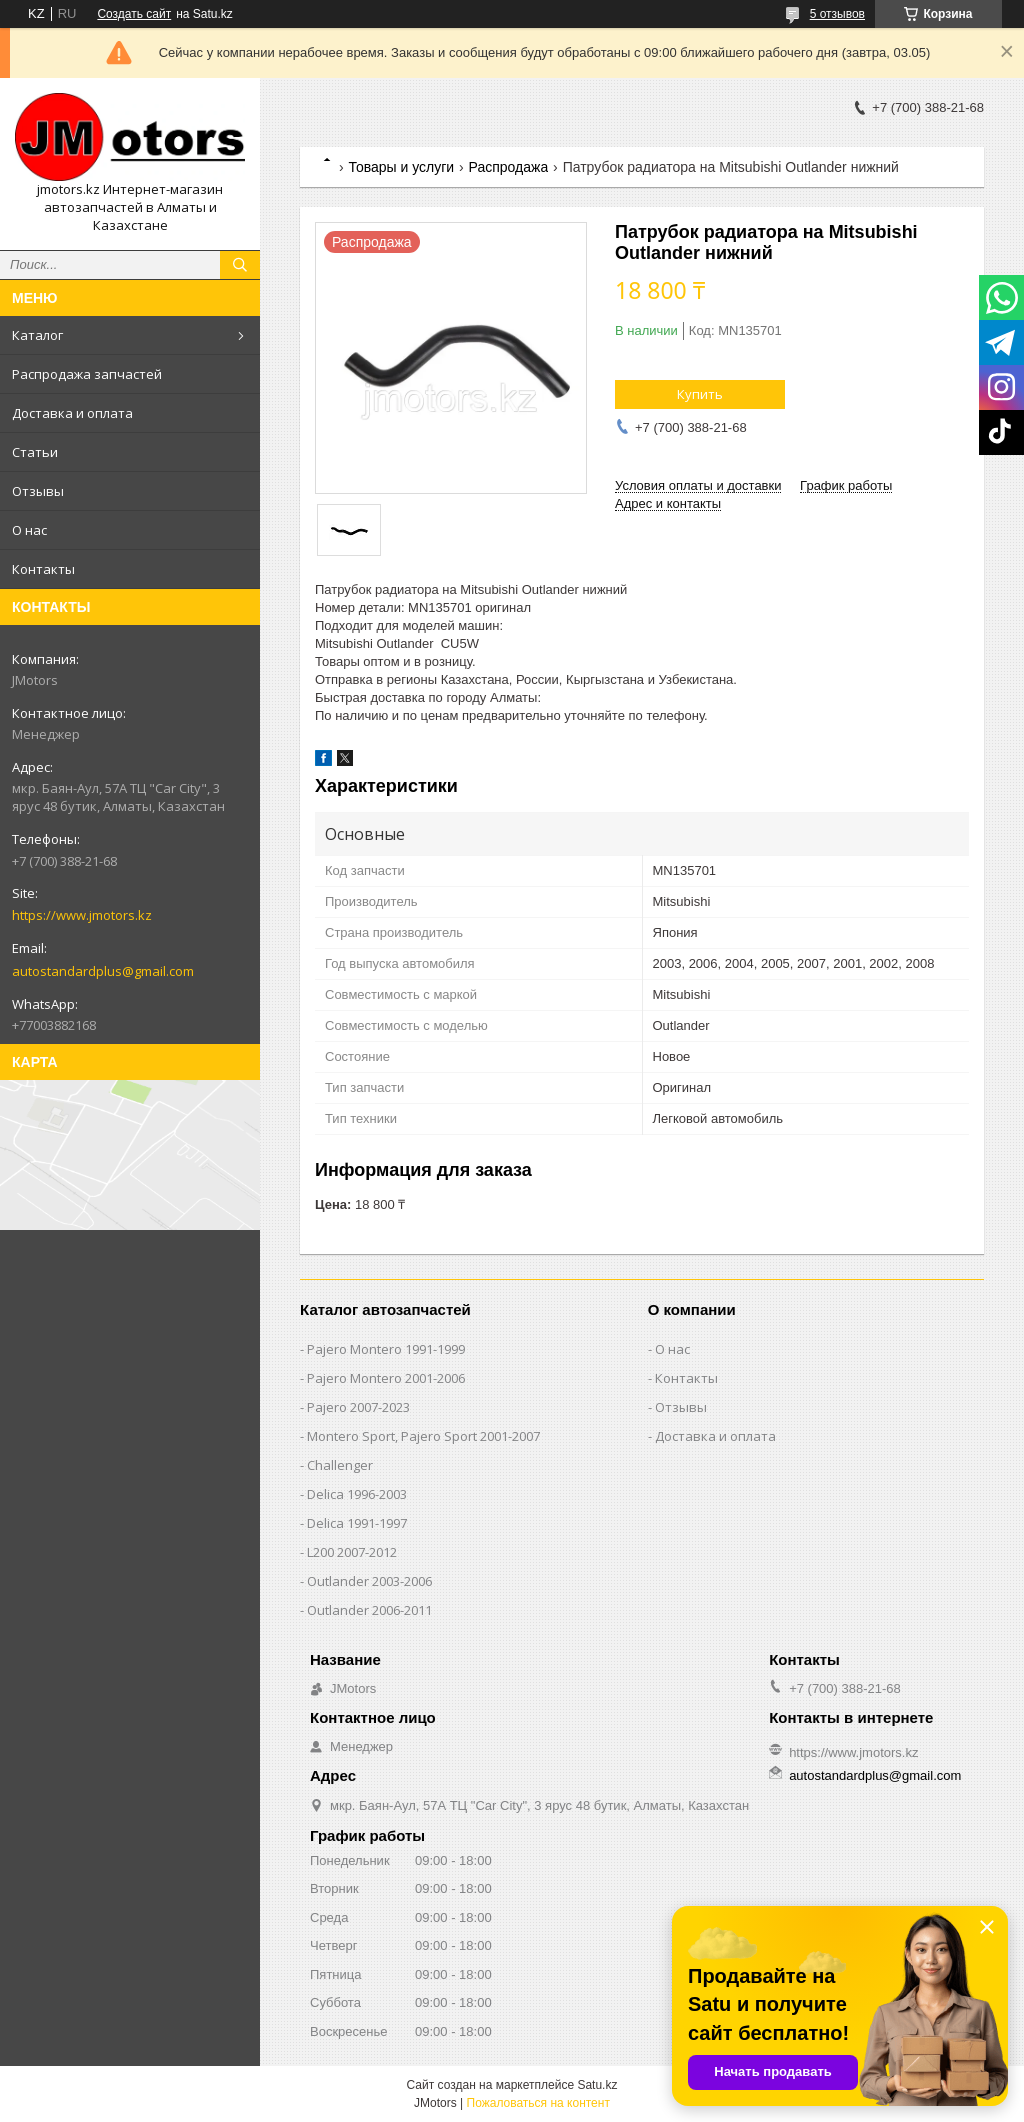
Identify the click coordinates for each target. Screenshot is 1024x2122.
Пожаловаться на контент (538, 2103)
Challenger (340, 1465)
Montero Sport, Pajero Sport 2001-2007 (423, 1436)
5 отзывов (837, 14)
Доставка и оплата (72, 413)
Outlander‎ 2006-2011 (369, 1610)
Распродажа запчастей (87, 374)
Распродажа (509, 167)
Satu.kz (597, 2085)
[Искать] (240, 265)
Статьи (35, 452)
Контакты (43, 569)
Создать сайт (134, 14)
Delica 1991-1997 (357, 1523)
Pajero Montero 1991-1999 (386, 1349)
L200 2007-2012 (352, 1552)
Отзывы (38, 491)
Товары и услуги (401, 167)
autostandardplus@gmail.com (103, 971)
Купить (700, 394)
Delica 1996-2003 (357, 1494)
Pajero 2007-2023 (358, 1407)
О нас (29, 530)
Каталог (37, 335)
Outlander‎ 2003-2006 (369, 1581)
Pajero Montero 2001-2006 (386, 1378)
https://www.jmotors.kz (82, 915)
